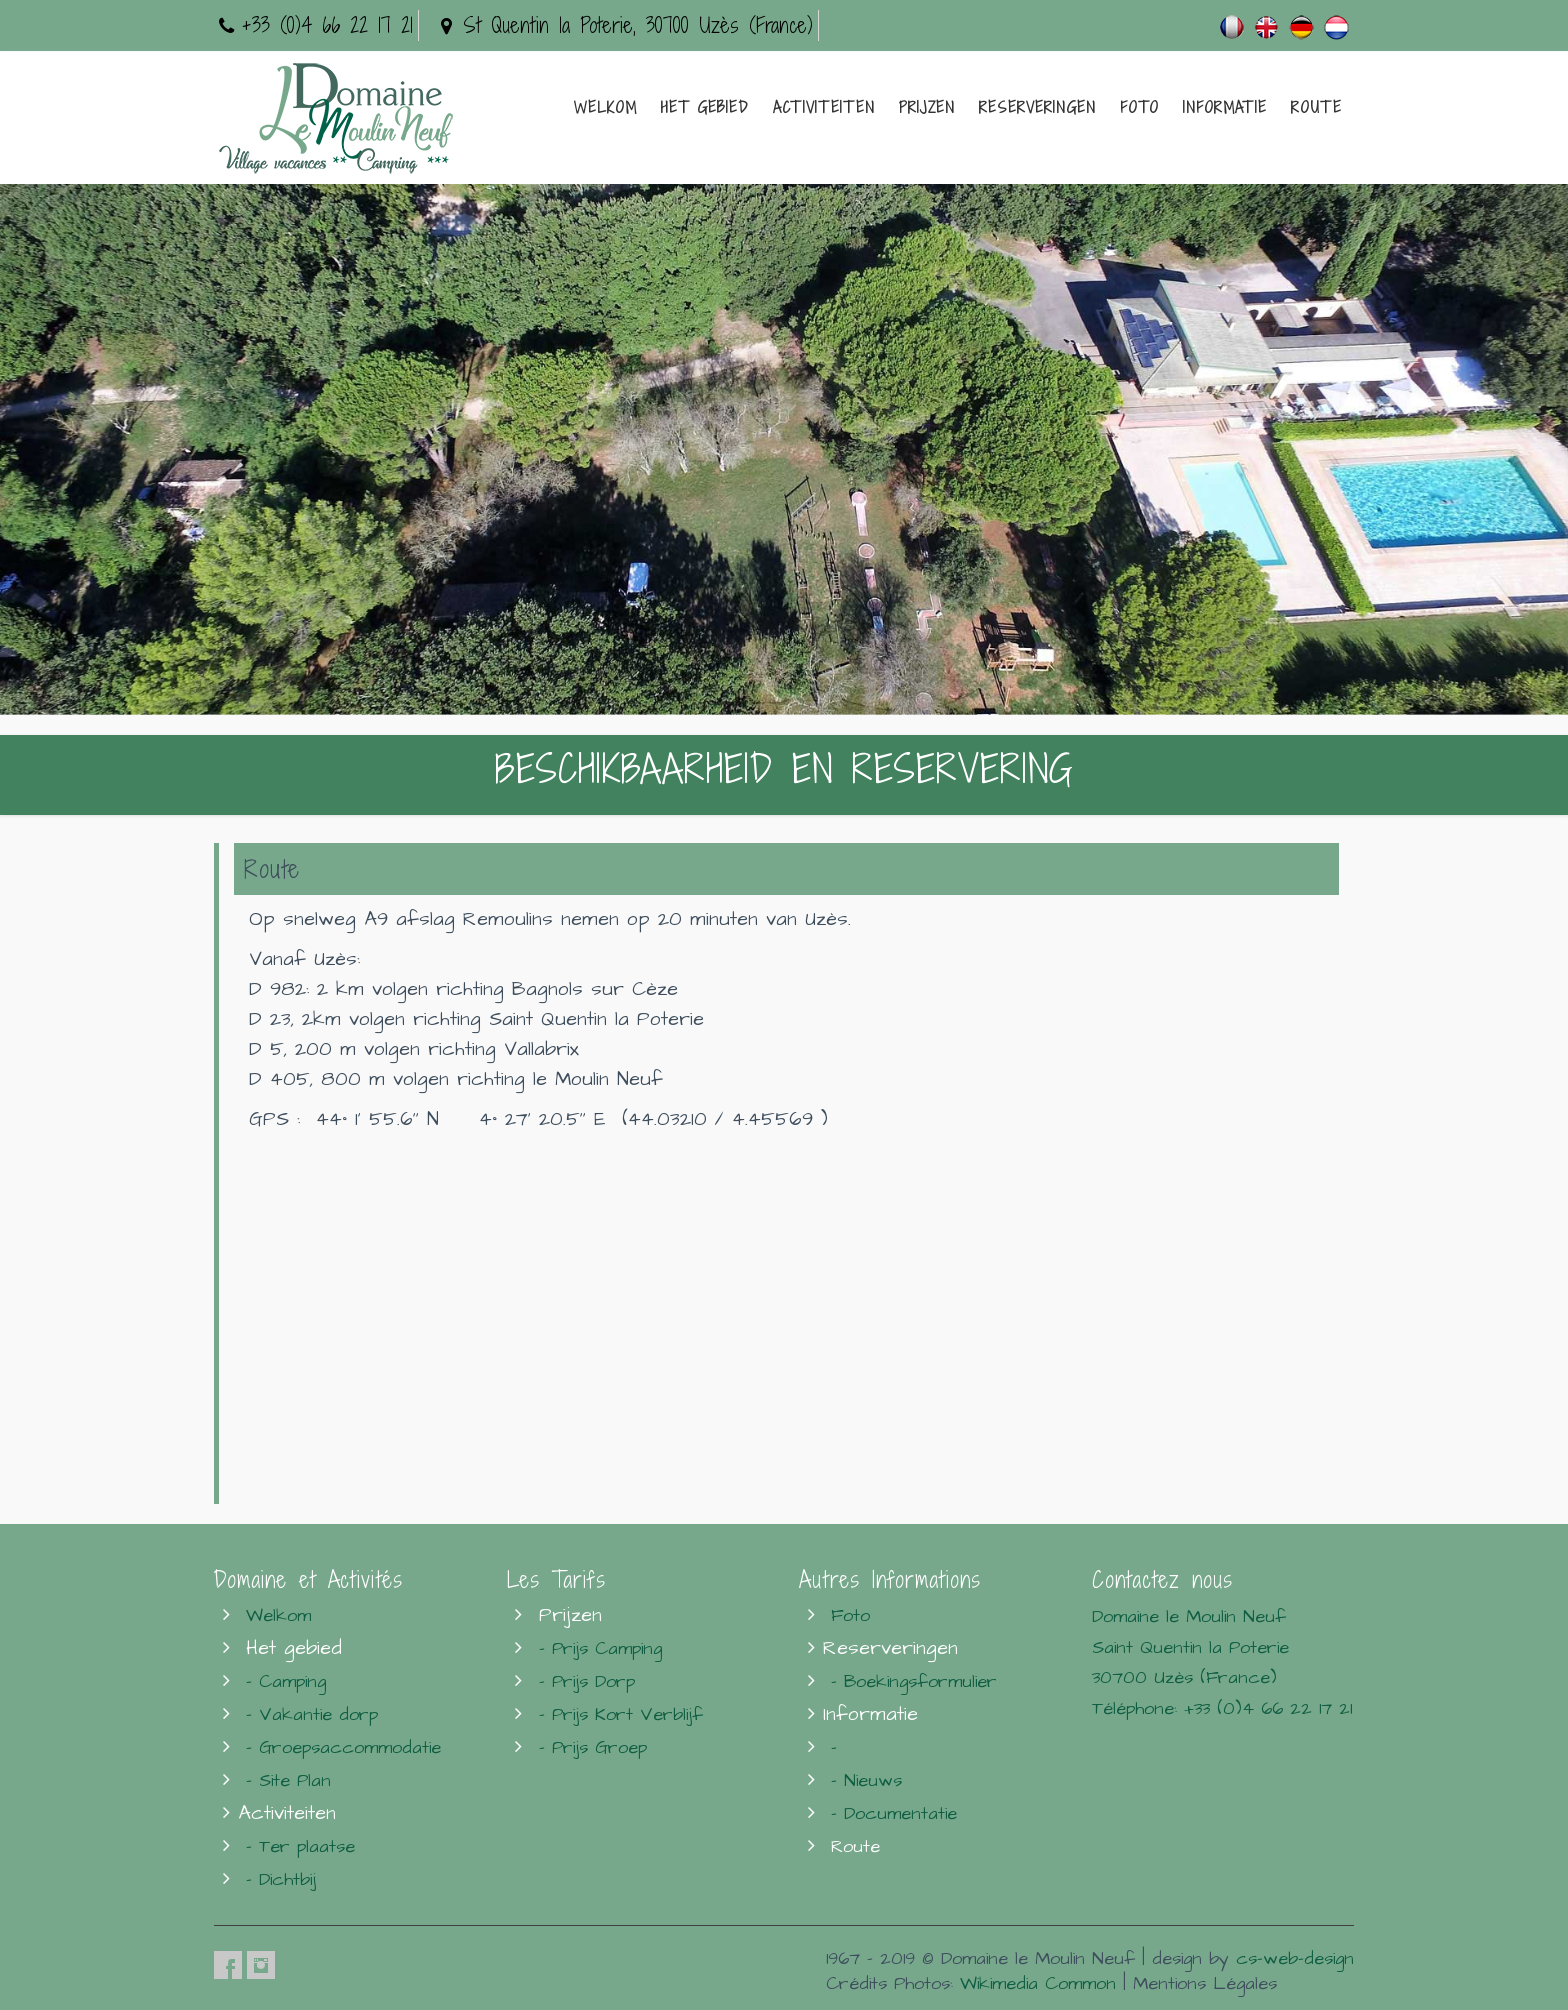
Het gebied (705, 107)
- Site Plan (288, 1780)
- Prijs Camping (600, 1648)
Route (1316, 107)
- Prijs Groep (593, 1747)
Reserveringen (1037, 107)
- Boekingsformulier (914, 1681)
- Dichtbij (281, 1879)
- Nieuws (866, 1780)
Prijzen (927, 107)
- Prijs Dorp (587, 1681)
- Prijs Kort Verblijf (621, 1714)
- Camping (286, 1681)
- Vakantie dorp (312, 1714)
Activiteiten (824, 107)
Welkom (605, 107)
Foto (1139, 107)
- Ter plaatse (300, 1846)
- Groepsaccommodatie (343, 1747)
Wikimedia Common (1038, 1983)
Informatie (1225, 107)
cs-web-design (1295, 1958)
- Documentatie (894, 1813)
